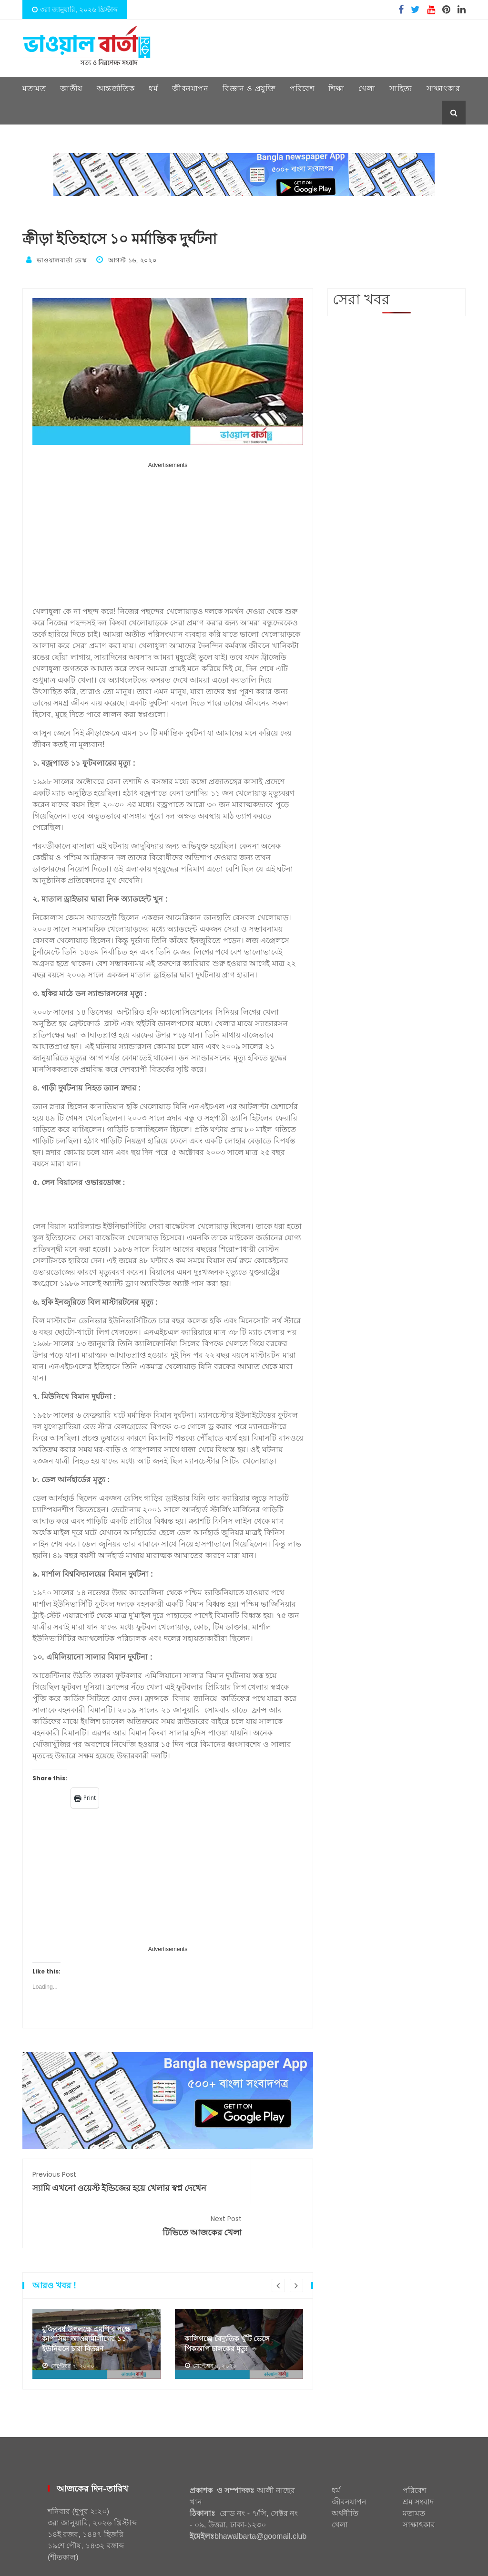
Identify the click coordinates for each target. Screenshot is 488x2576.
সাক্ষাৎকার (443, 88)
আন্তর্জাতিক (116, 88)
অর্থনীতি (345, 2477)
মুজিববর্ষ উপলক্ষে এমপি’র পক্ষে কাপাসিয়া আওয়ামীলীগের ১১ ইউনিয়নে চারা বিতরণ (90, 2301)
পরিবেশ (302, 88)
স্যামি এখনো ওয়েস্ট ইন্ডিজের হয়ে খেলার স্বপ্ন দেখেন (95, 2184)
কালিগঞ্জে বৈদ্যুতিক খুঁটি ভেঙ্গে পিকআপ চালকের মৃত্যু (229, 2307)
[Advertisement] (168, 535)
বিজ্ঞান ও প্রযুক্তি (249, 88)
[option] (96, 2308)
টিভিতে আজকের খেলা (240, 2179)
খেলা (366, 88)
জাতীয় (71, 88)
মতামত (34, 88)
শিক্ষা (336, 88)
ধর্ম (153, 88)
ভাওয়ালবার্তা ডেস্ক (62, 259)
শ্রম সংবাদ (418, 2466)
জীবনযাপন (190, 88)
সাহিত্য (400, 88)
